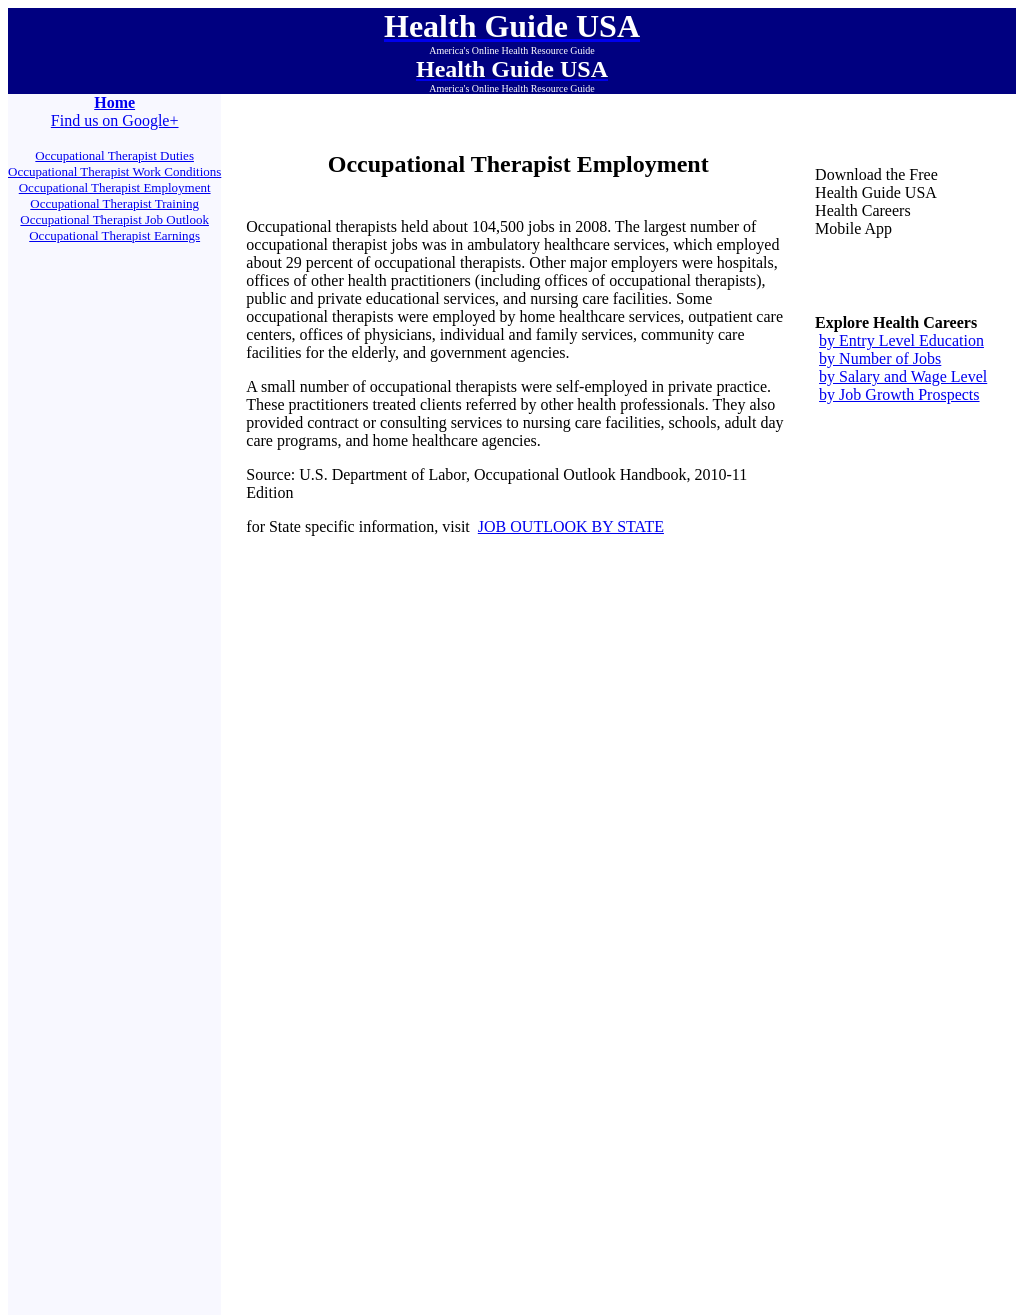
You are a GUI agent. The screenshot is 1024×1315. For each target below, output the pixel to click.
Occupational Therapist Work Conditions (114, 171)
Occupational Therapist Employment (115, 187)
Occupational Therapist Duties (114, 155)
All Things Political (559, 855)
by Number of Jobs (880, 358)
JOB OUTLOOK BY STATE (571, 526)
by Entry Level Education (901, 340)
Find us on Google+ (115, 120)
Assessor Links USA (466, 855)
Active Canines (607, 904)
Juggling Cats (470, 877)
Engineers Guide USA (588, 1173)
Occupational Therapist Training (114, 203)
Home (114, 102)
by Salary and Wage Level (903, 376)
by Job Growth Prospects (899, 394)
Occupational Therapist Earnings (114, 235)
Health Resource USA (431, 904)
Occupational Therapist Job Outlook (114, 219)
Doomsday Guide (547, 877)
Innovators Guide (525, 904)
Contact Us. (620, 956)
